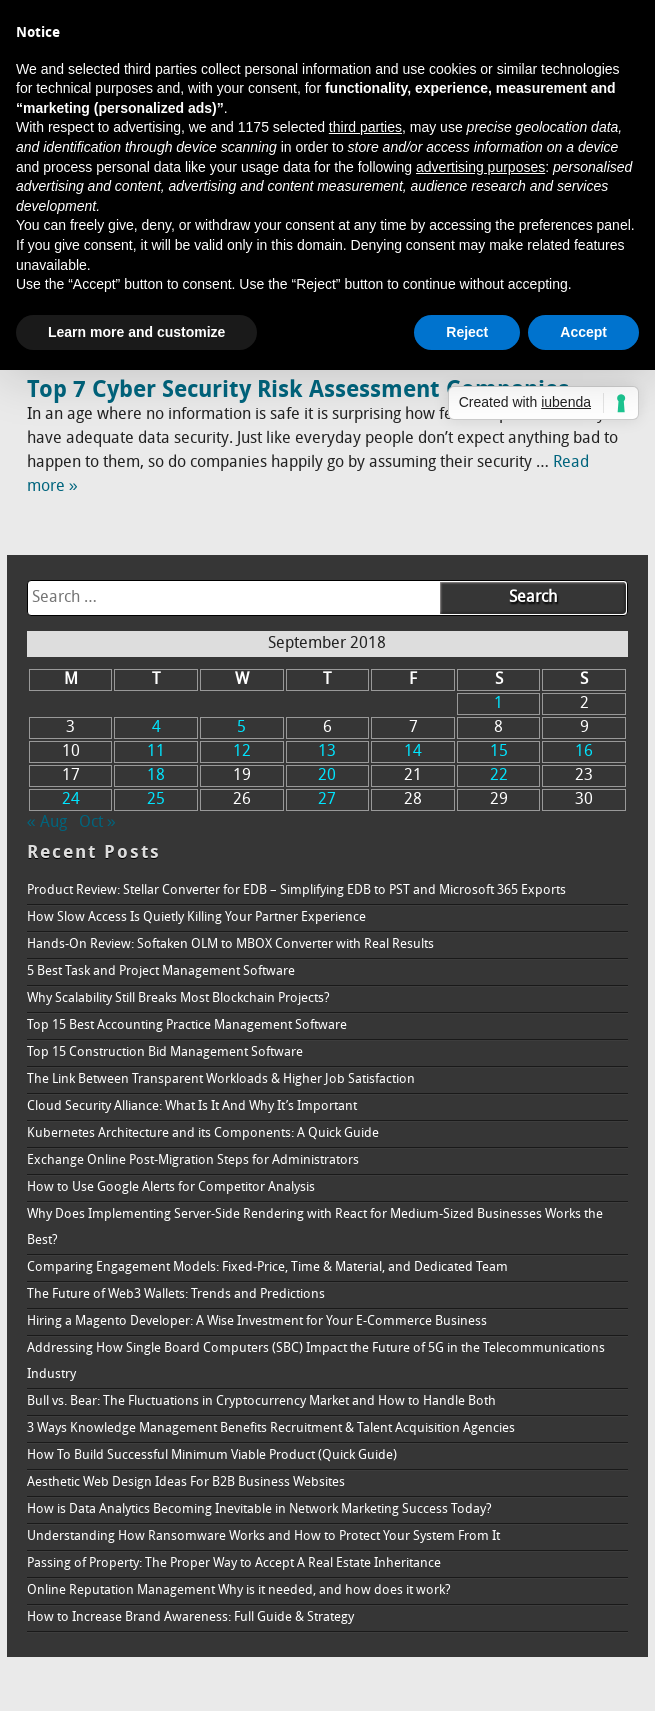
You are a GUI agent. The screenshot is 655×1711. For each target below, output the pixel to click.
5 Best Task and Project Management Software (161, 971)
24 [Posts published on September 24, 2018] (71, 800)
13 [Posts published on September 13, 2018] (327, 752)
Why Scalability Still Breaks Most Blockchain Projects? (178, 998)
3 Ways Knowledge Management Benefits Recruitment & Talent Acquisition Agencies (271, 1428)
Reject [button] (467, 332)
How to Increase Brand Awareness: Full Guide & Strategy (190, 1617)
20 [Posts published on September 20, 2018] (327, 776)
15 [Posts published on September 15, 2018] (499, 752)
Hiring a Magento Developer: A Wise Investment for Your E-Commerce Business (257, 1321)
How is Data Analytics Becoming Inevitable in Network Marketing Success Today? (259, 1509)
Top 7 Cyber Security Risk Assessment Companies (298, 391)
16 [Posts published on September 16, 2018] (584, 752)
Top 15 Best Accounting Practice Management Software (187, 1025)
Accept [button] (583, 332)
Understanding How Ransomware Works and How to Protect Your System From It (263, 1536)
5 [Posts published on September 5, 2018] (241, 728)
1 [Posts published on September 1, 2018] (498, 704)
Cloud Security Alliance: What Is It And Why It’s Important (192, 1106)
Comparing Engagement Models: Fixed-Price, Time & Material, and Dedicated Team (267, 1267)
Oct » (97, 823)
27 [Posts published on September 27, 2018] (327, 800)
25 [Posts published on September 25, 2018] (156, 800)
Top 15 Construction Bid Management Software (165, 1052)
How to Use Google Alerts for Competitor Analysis (171, 1187)
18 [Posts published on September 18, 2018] (156, 776)
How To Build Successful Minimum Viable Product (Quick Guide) (212, 1455)
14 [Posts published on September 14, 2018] (413, 752)
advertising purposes (480, 167)
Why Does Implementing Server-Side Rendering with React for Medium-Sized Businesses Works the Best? (315, 1227)
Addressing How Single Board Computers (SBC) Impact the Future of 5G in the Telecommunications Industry (316, 1361)
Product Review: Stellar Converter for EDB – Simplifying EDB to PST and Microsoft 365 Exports (296, 890)
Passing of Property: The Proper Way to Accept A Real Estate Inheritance (234, 1563)
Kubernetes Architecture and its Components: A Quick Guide (203, 1133)
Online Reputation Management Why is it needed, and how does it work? (239, 1590)
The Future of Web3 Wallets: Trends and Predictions (176, 1294)
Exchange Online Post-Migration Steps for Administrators (193, 1160)
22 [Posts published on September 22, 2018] (499, 776)
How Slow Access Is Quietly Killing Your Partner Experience (196, 917)
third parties (365, 127)
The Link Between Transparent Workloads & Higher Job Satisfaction (221, 1079)
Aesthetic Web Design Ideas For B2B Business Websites (186, 1482)
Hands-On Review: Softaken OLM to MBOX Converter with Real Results (230, 944)
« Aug (47, 823)
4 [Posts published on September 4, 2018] (156, 728)
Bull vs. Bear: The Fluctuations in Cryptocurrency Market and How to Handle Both (261, 1401)
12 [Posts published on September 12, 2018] (242, 752)
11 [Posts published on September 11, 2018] (156, 752)
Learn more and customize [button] (136, 332)
